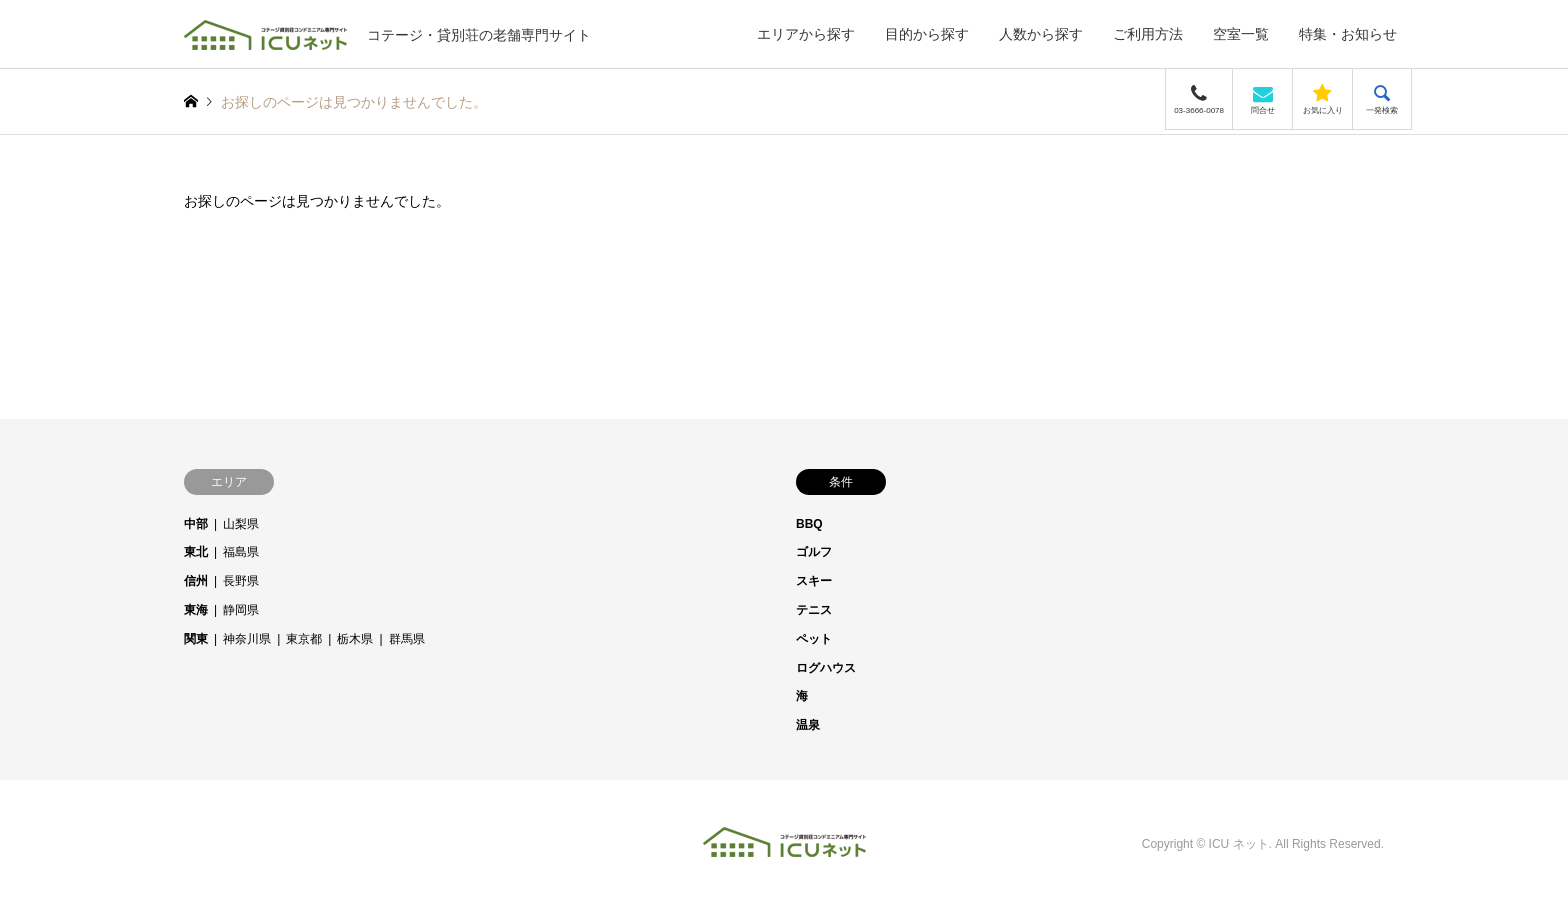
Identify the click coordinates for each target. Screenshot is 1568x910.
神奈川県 (247, 639)
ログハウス (826, 668)
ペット (814, 639)
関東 (196, 639)
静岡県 (241, 610)
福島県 (241, 552)
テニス (814, 610)
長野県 (241, 581)
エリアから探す (806, 34)
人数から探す (1041, 34)
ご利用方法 (1148, 34)
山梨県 (241, 524)
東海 (196, 610)
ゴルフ (814, 552)
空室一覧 (1241, 34)
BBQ (809, 524)
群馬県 (407, 639)
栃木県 (355, 639)
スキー (814, 581)
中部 (196, 524)
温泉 (808, 725)
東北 (196, 552)
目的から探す (927, 34)
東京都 (304, 639)
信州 (196, 581)
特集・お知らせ (1348, 34)
